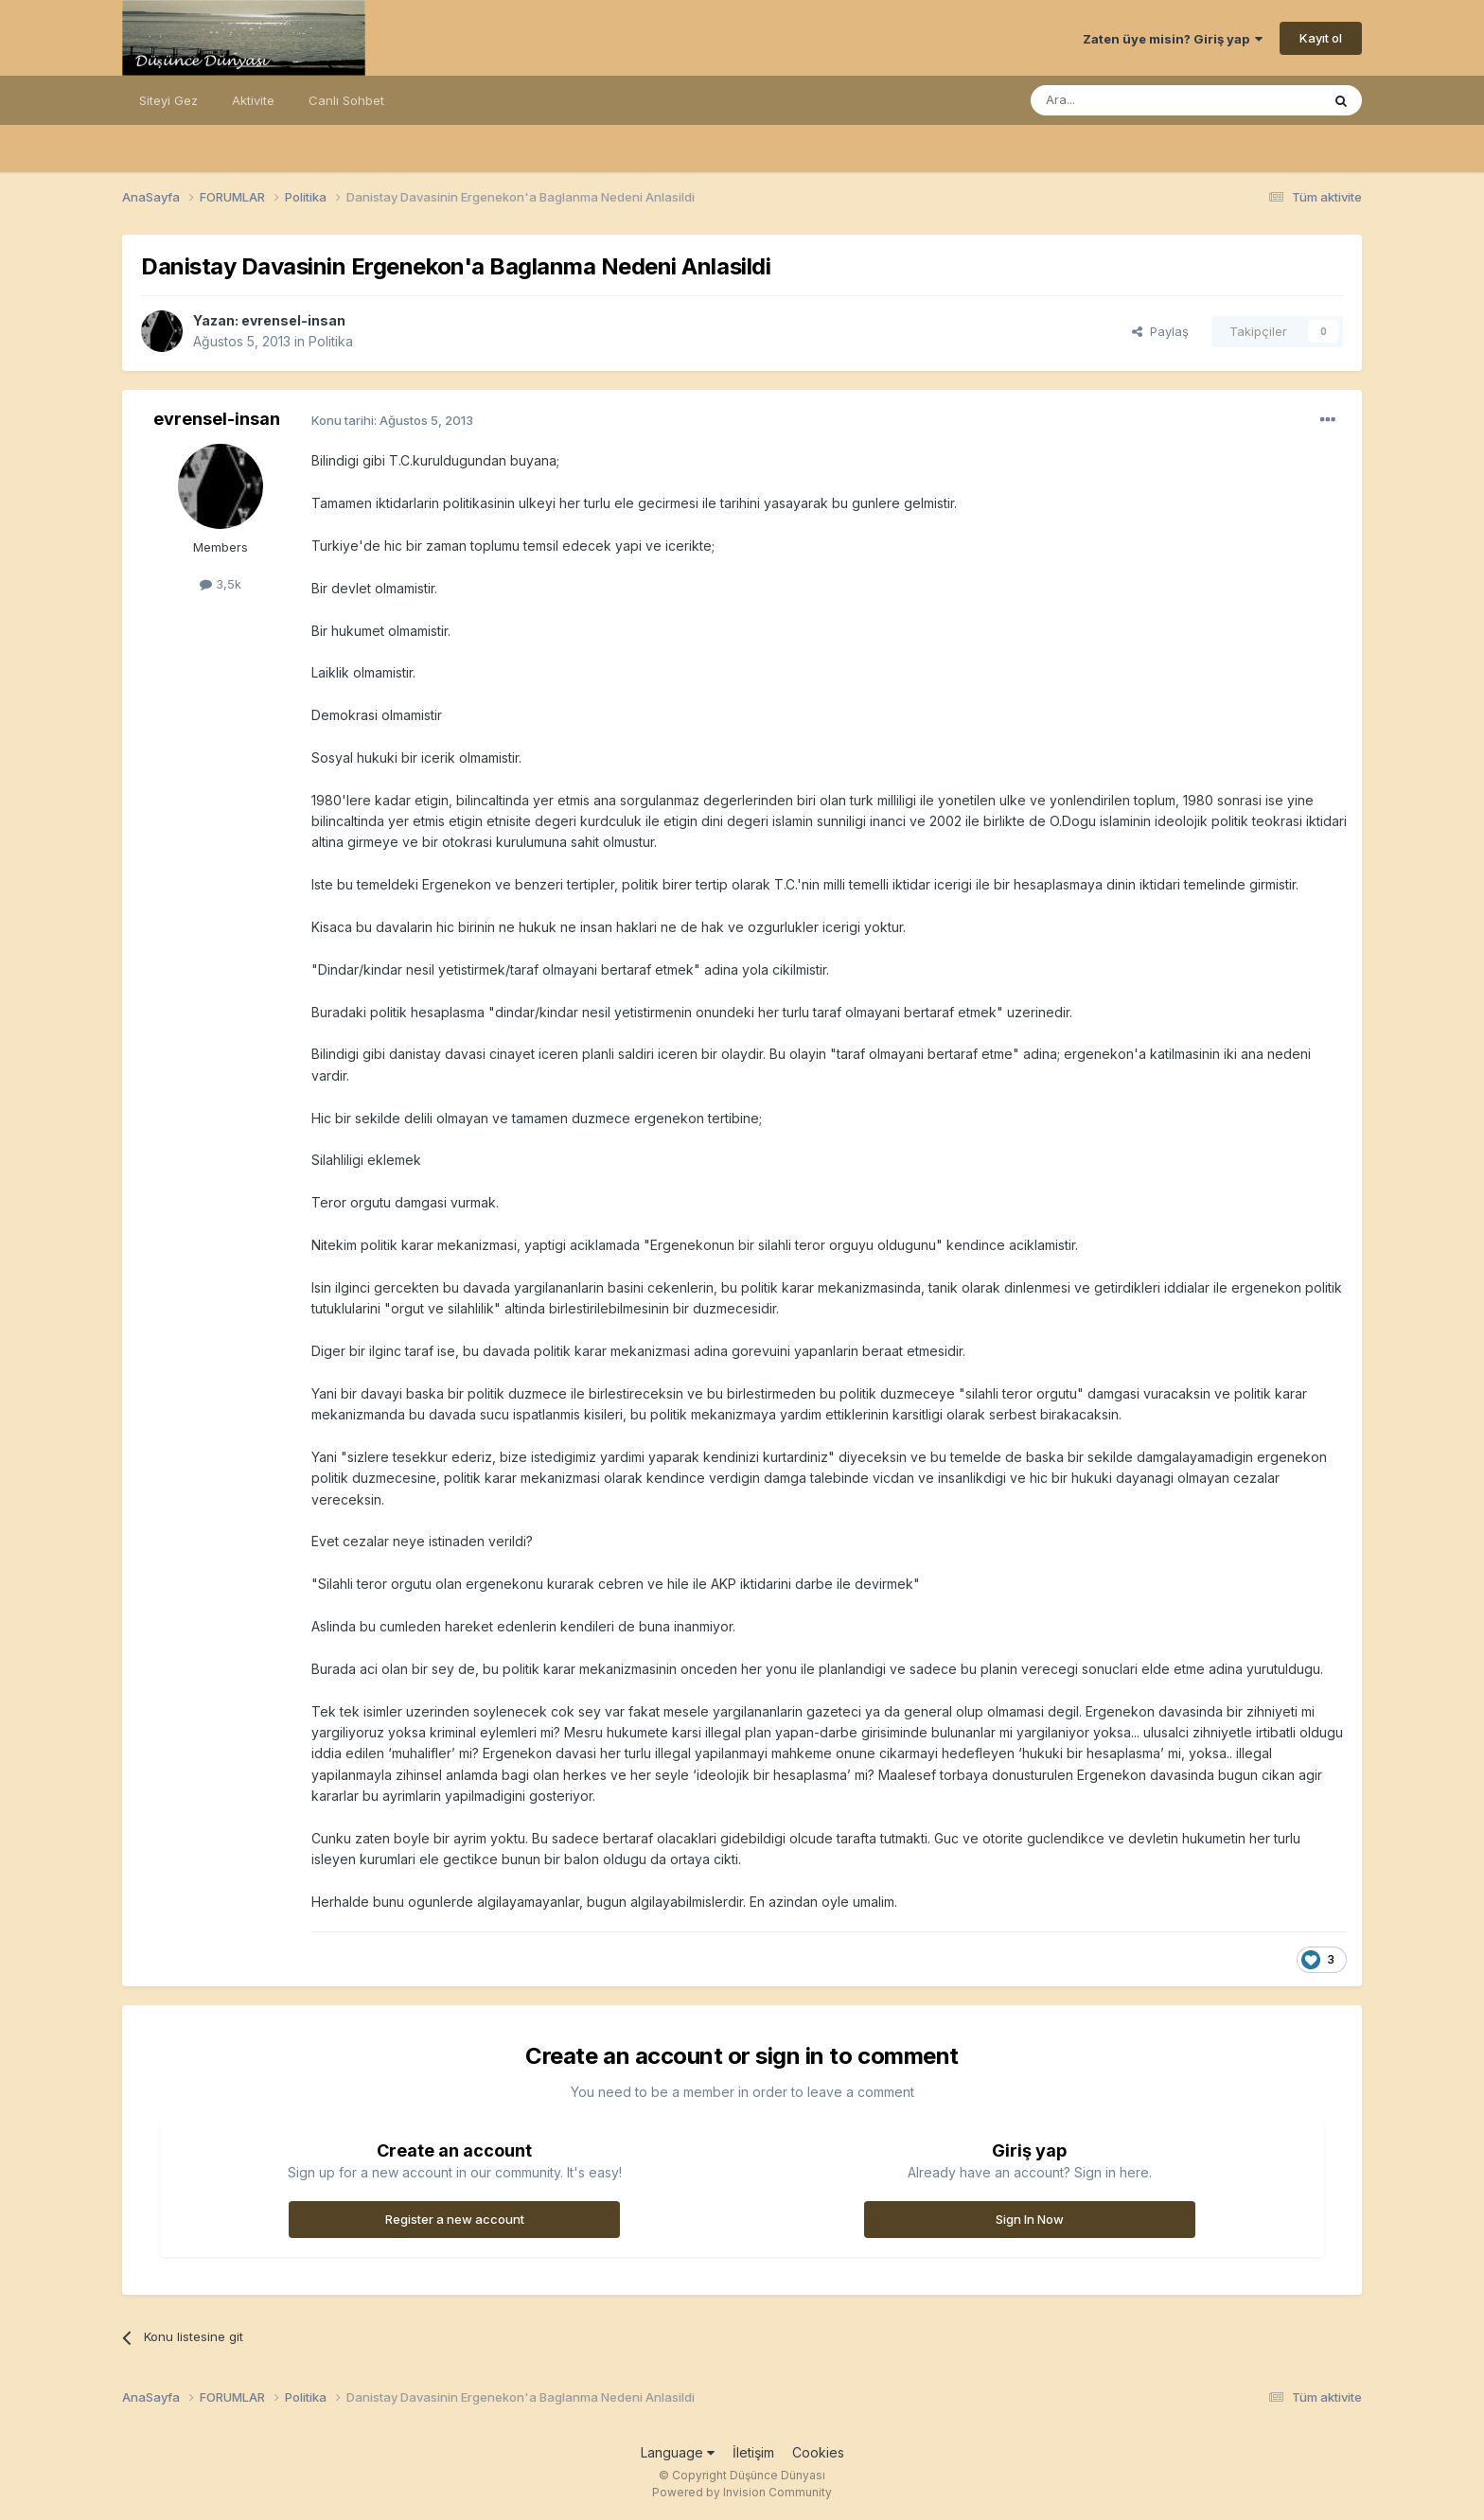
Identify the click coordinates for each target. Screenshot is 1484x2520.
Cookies (818, 2452)
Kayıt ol (1320, 37)
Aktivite (253, 100)
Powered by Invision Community (742, 2492)
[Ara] (1127, 100)
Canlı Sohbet (346, 100)
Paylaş (1160, 331)
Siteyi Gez (168, 100)
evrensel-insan (293, 320)
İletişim (753, 2452)
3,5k (220, 583)
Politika (331, 341)
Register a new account (454, 2219)
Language (678, 2452)
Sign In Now (1030, 2219)
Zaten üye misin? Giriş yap (1173, 38)
